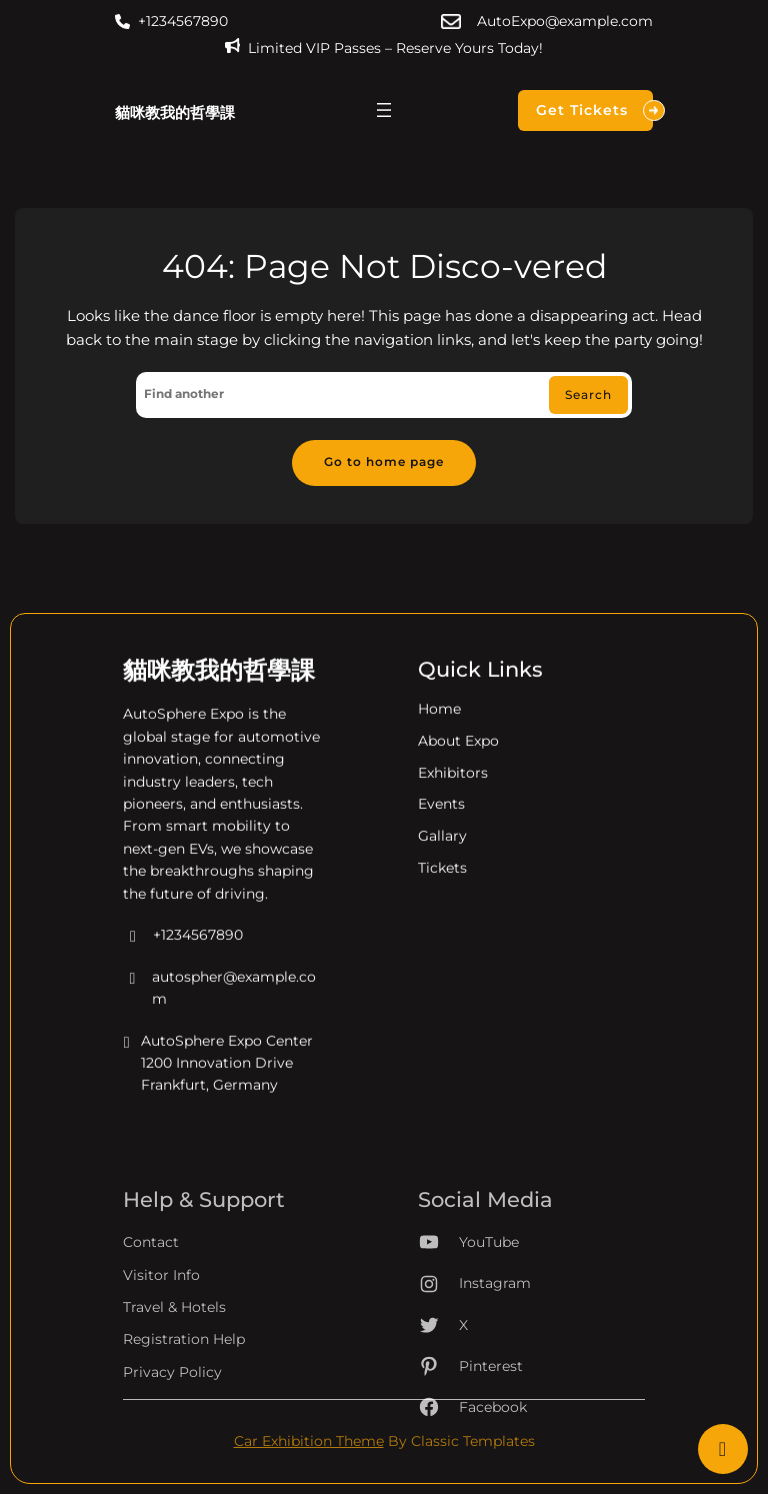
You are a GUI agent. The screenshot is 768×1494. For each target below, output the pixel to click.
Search (588, 395)
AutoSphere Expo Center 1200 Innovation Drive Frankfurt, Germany (218, 1081)
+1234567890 (183, 21)
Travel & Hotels (174, 1373)
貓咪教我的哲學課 (175, 112)
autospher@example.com (219, 1006)
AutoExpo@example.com (565, 21)
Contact (151, 1308)
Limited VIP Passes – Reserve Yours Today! (395, 48)
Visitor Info (161, 1340)
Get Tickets (594, 110)
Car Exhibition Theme (309, 1441)
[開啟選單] (384, 110)
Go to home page (384, 462)
